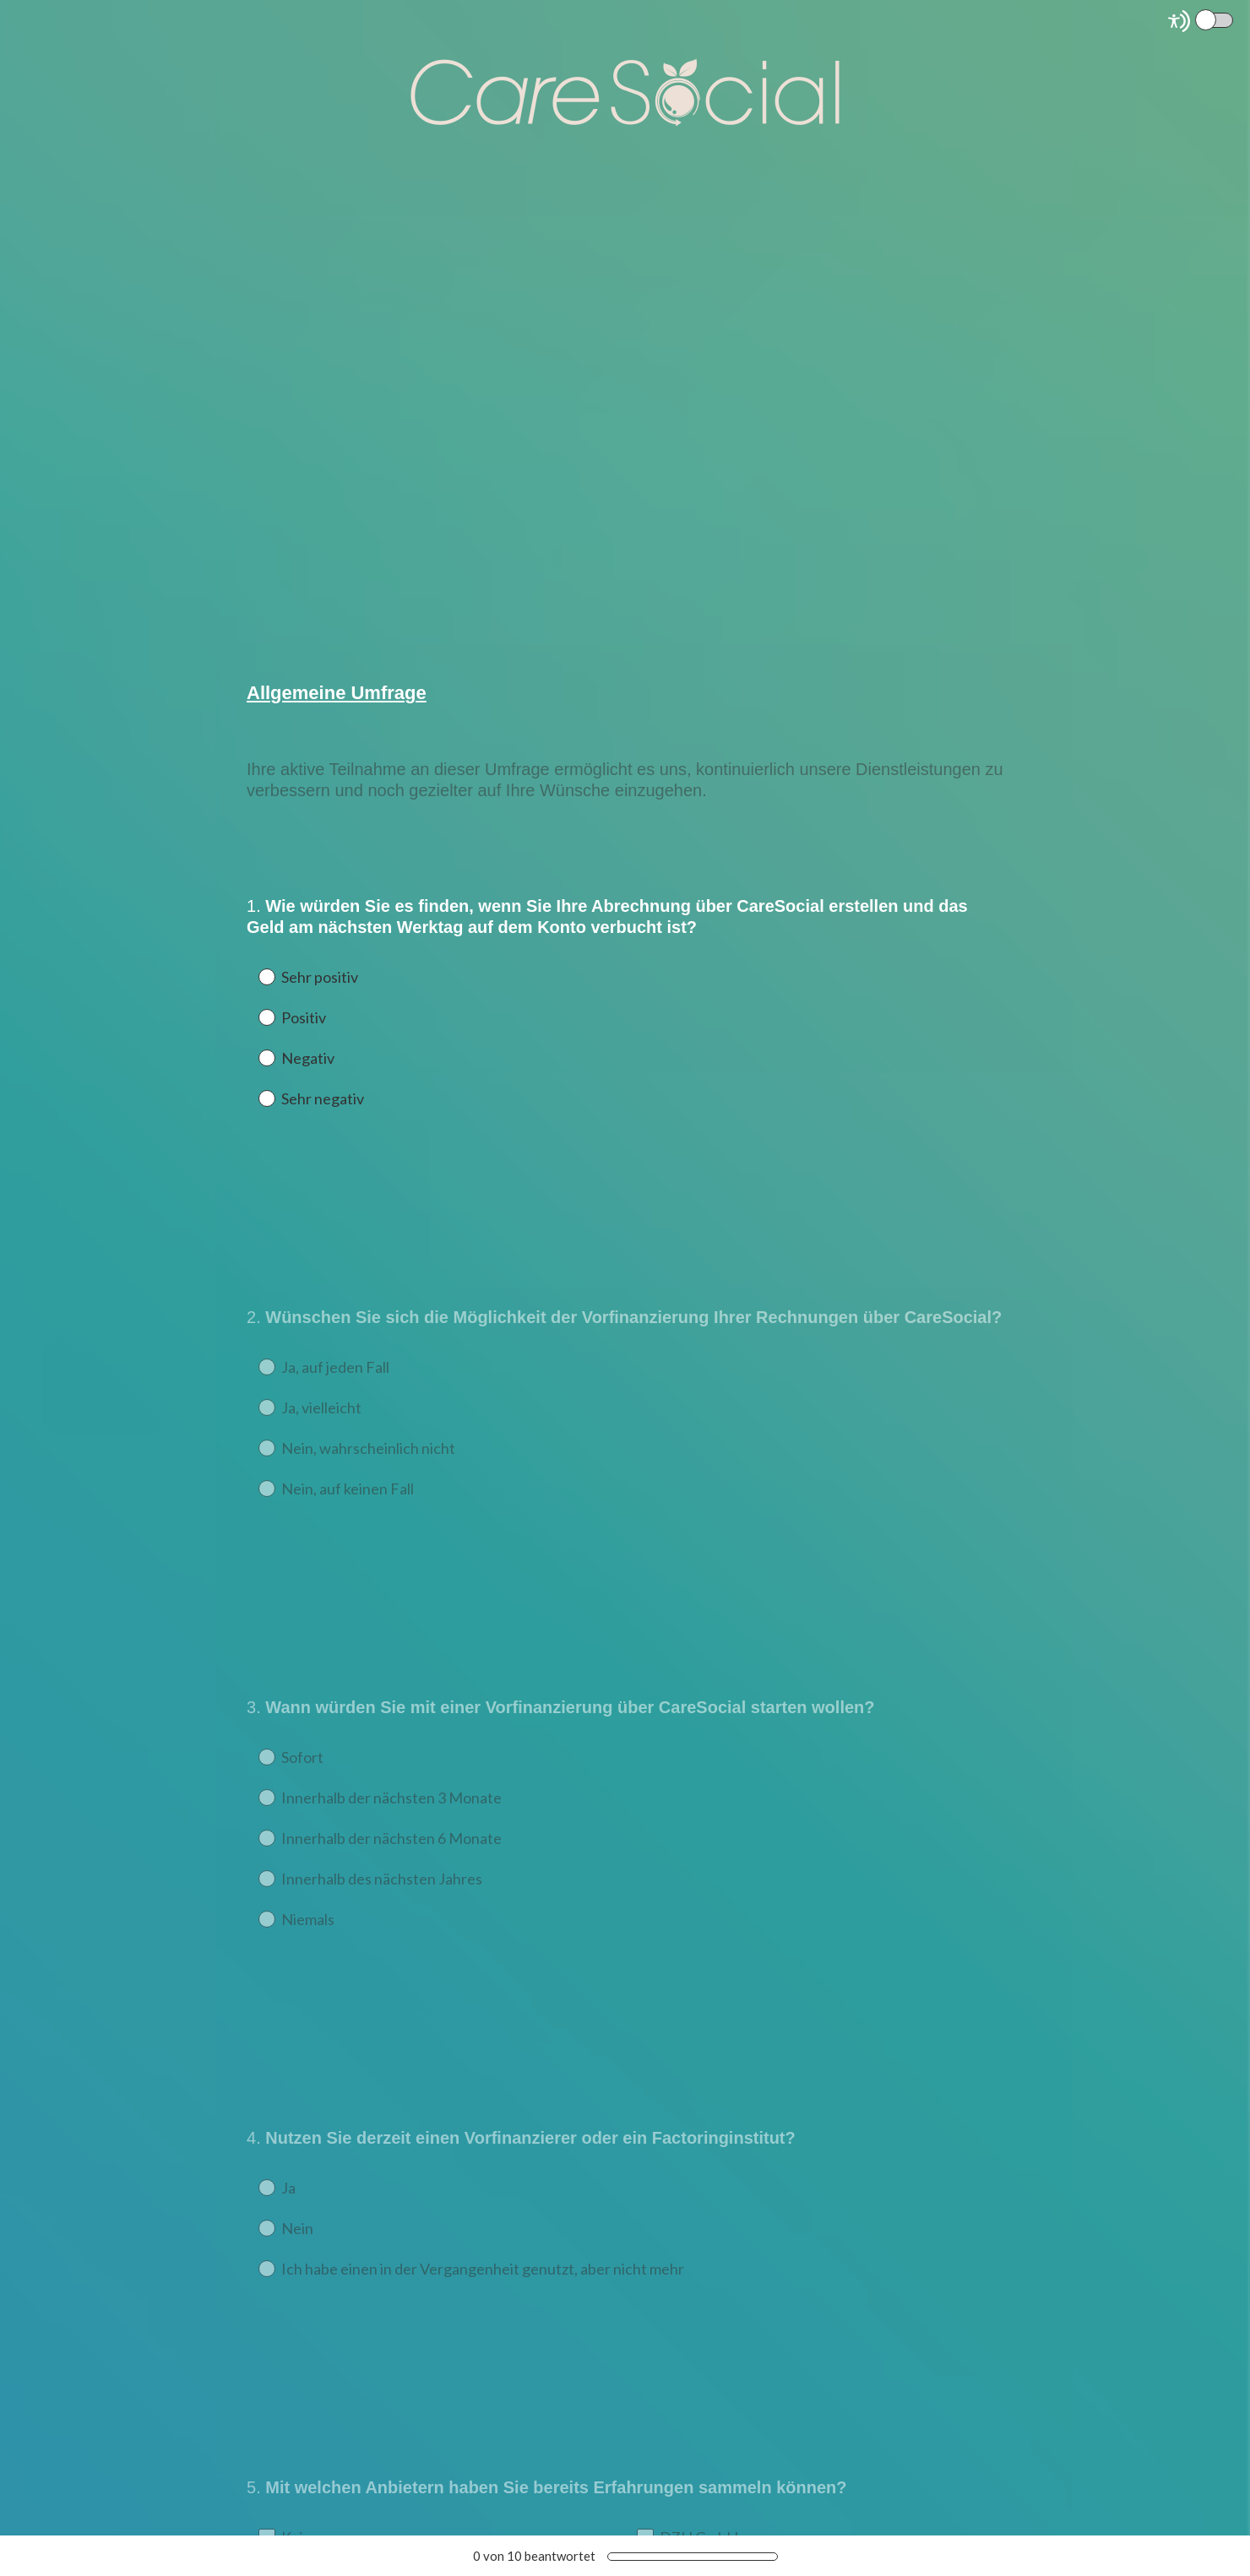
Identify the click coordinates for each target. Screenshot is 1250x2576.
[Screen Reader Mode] (1202, 21)
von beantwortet (534, 2555)
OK (272, 852)
